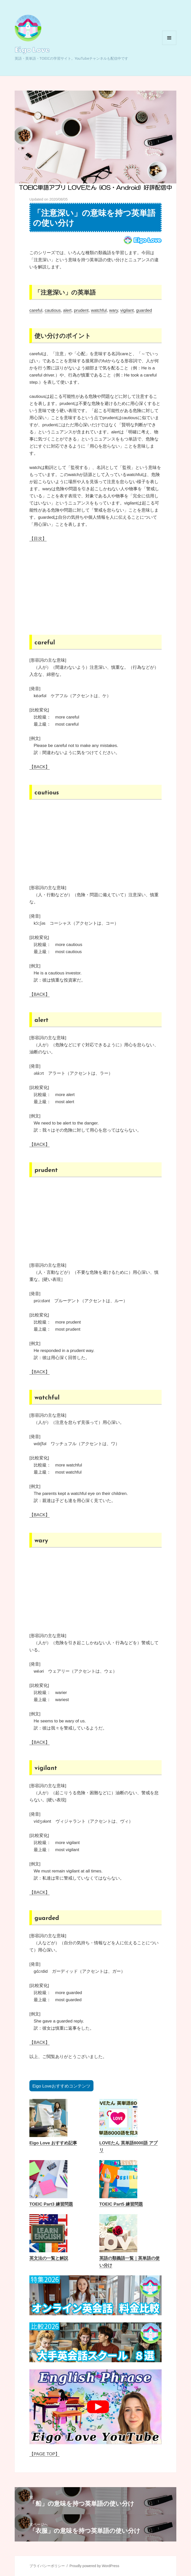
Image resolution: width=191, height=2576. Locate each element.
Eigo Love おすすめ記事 (53, 2143)
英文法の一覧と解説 (48, 2258)
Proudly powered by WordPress (94, 2566)
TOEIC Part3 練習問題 (51, 2204)
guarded (144, 310)
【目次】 (38, 538)
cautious (53, 310)
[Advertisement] (95, 585)
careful (35, 310)
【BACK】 (39, 766)
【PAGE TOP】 (44, 2454)
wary (113, 310)
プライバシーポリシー (47, 2566)
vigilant (127, 310)
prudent (81, 310)
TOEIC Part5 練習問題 (121, 2204)
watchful (99, 310)
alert (67, 310)
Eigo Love (32, 49)
